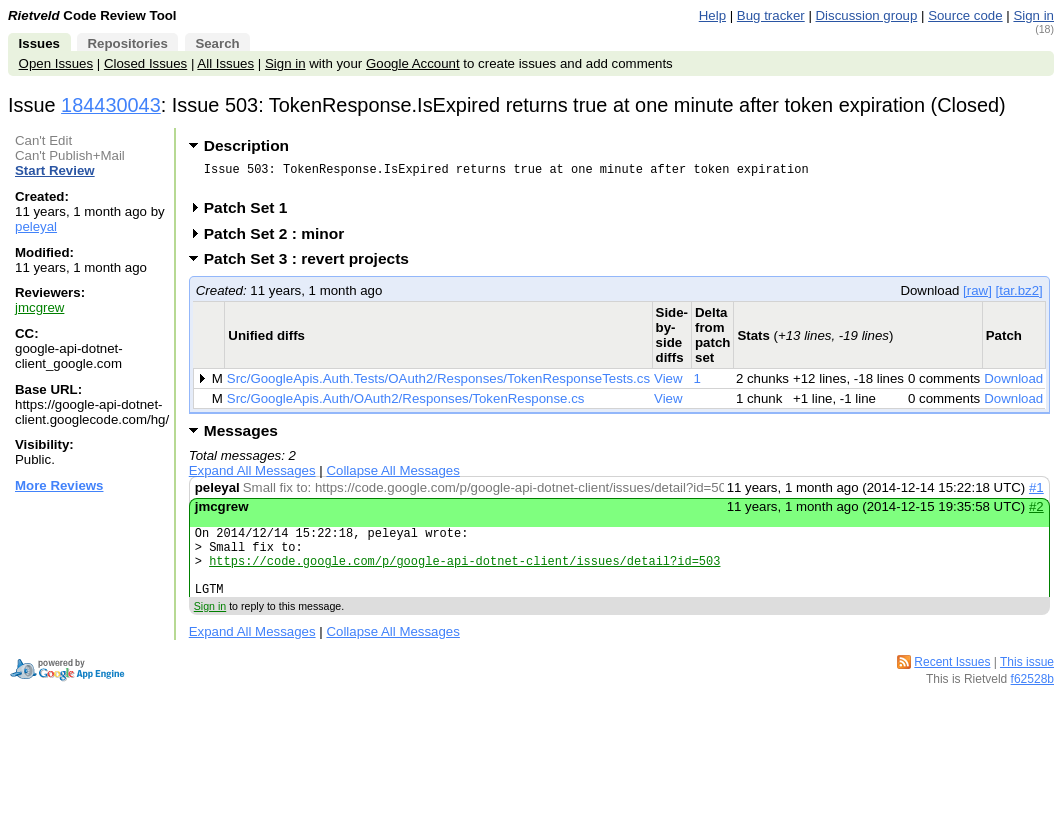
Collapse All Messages (392, 476)
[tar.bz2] (1019, 296)
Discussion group (867, 15)
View (668, 384)
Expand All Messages (252, 476)
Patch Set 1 (252, 213)
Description (246, 145)
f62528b (1032, 700)
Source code (965, 15)
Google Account (413, 63)
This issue (1027, 683)
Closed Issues (145, 63)
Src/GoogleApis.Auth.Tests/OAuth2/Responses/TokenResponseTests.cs (438, 384)
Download (1013, 384)
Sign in (1033, 15)
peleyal (36, 226)
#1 (1036, 493)
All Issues (225, 63)
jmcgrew (39, 307)
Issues (39, 43)
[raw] (977, 296)
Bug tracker (771, 15)
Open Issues (56, 63)
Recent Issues (952, 683)
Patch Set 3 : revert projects (313, 264)
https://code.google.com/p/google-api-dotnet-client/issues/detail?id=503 (464, 575)
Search (217, 43)
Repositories (127, 43)
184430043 (111, 105)
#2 (1036, 512)
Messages (241, 436)
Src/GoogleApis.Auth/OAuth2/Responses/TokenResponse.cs (406, 404)
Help (712, 15)
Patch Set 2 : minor (281, 239)
